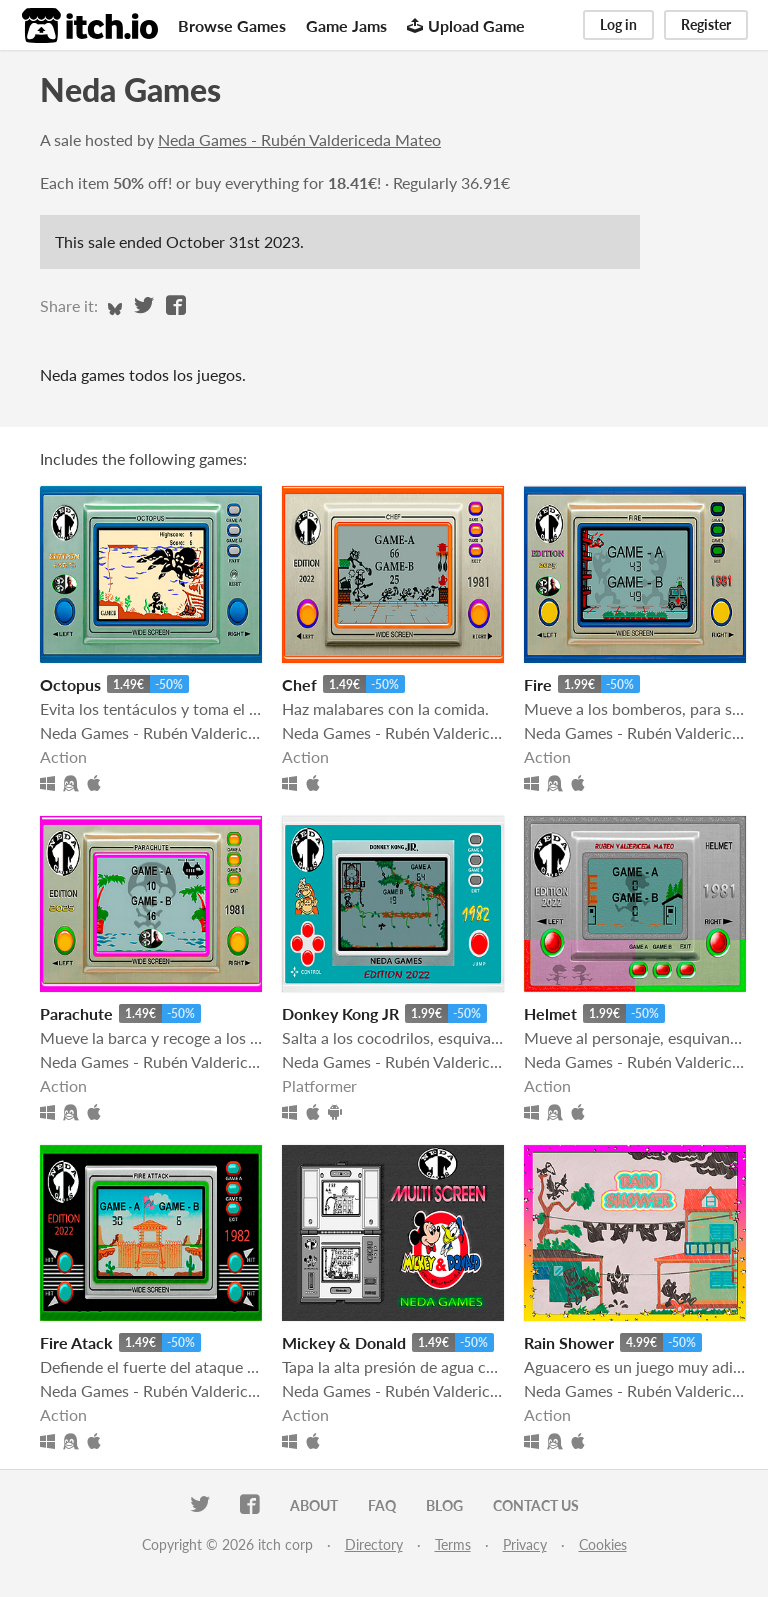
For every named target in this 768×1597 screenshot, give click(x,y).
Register (706, 24)
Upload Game (466, 25)
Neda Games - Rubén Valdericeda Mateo (299, 139)
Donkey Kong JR (340, 1013)
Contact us (536, 1505)
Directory (374, 1544)
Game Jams (346, 25)
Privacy (525, 1544)
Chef (299, 684)
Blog (444, 1505)
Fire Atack (76, 1342)
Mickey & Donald (344, 1342)
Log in (618, 24)
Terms (453, 1544)
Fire (538, 684)
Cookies (603, 1544)
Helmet (550, 1013)
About (314, 1505)
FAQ (382, 1505)
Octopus (70, 684)
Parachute (76, 1013)
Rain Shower (569, 1342)
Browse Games (232, 25)
